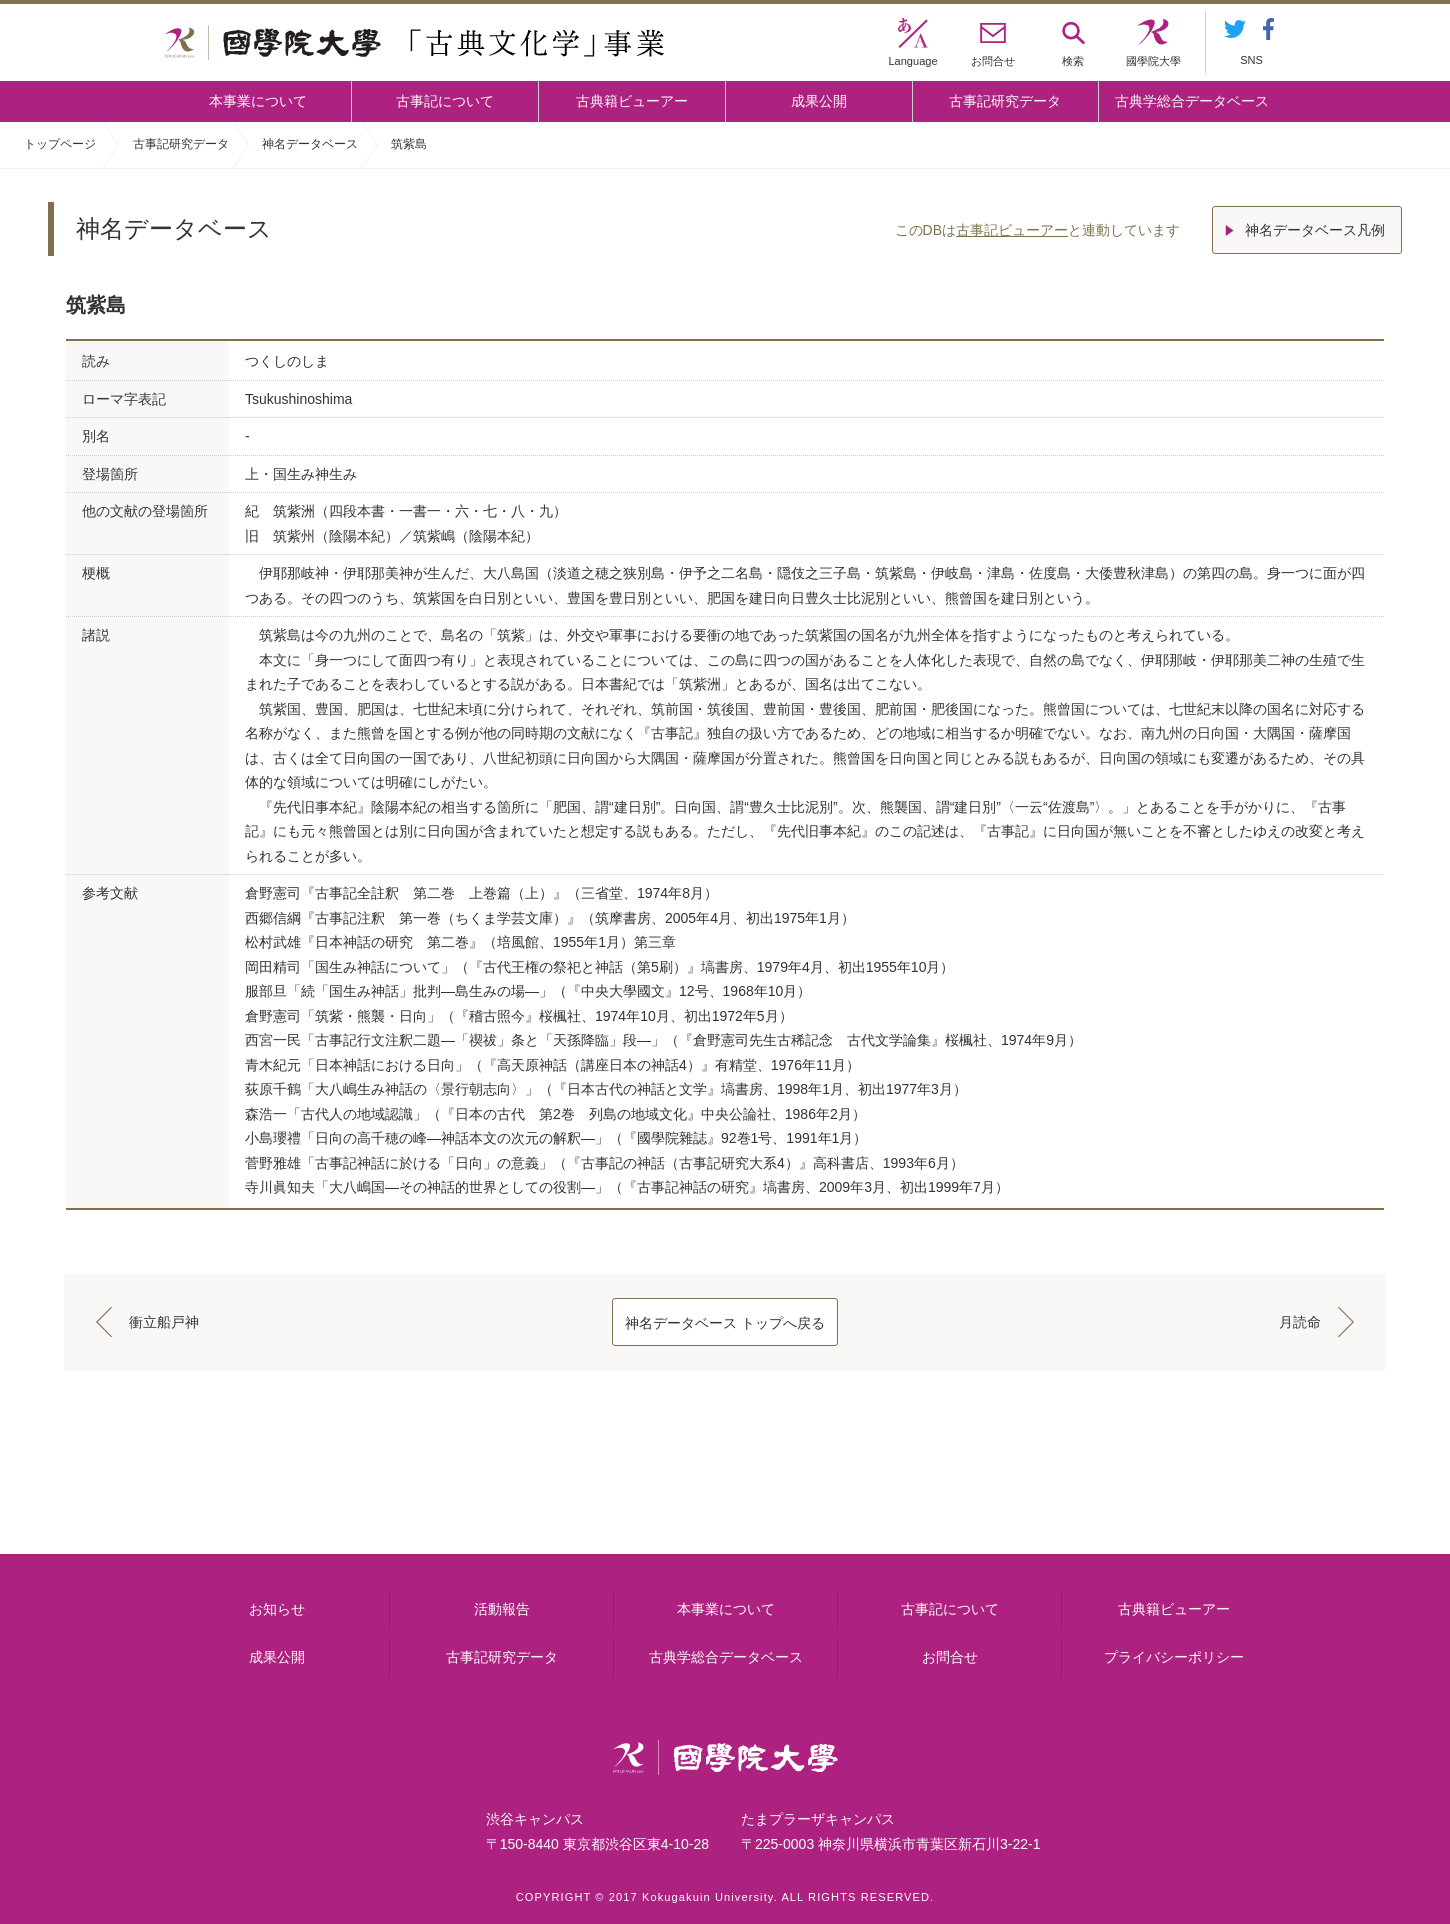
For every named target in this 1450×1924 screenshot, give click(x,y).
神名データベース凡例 (1315, 230)
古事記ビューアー (1012, 230)
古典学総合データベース (1192, 101)
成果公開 (819, 101)
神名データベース (310, 144)
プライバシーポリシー (1174, 1657)
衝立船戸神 (164, 1322)
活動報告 (502, 1609)
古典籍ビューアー (632, 101)
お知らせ (277, 1609)
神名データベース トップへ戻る (725, 1323)
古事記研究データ (1005, 101)
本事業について (258, 101)
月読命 (1300, 1322)
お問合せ (950, 1657)
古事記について (445, 101)
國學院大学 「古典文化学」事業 (414, 43)
